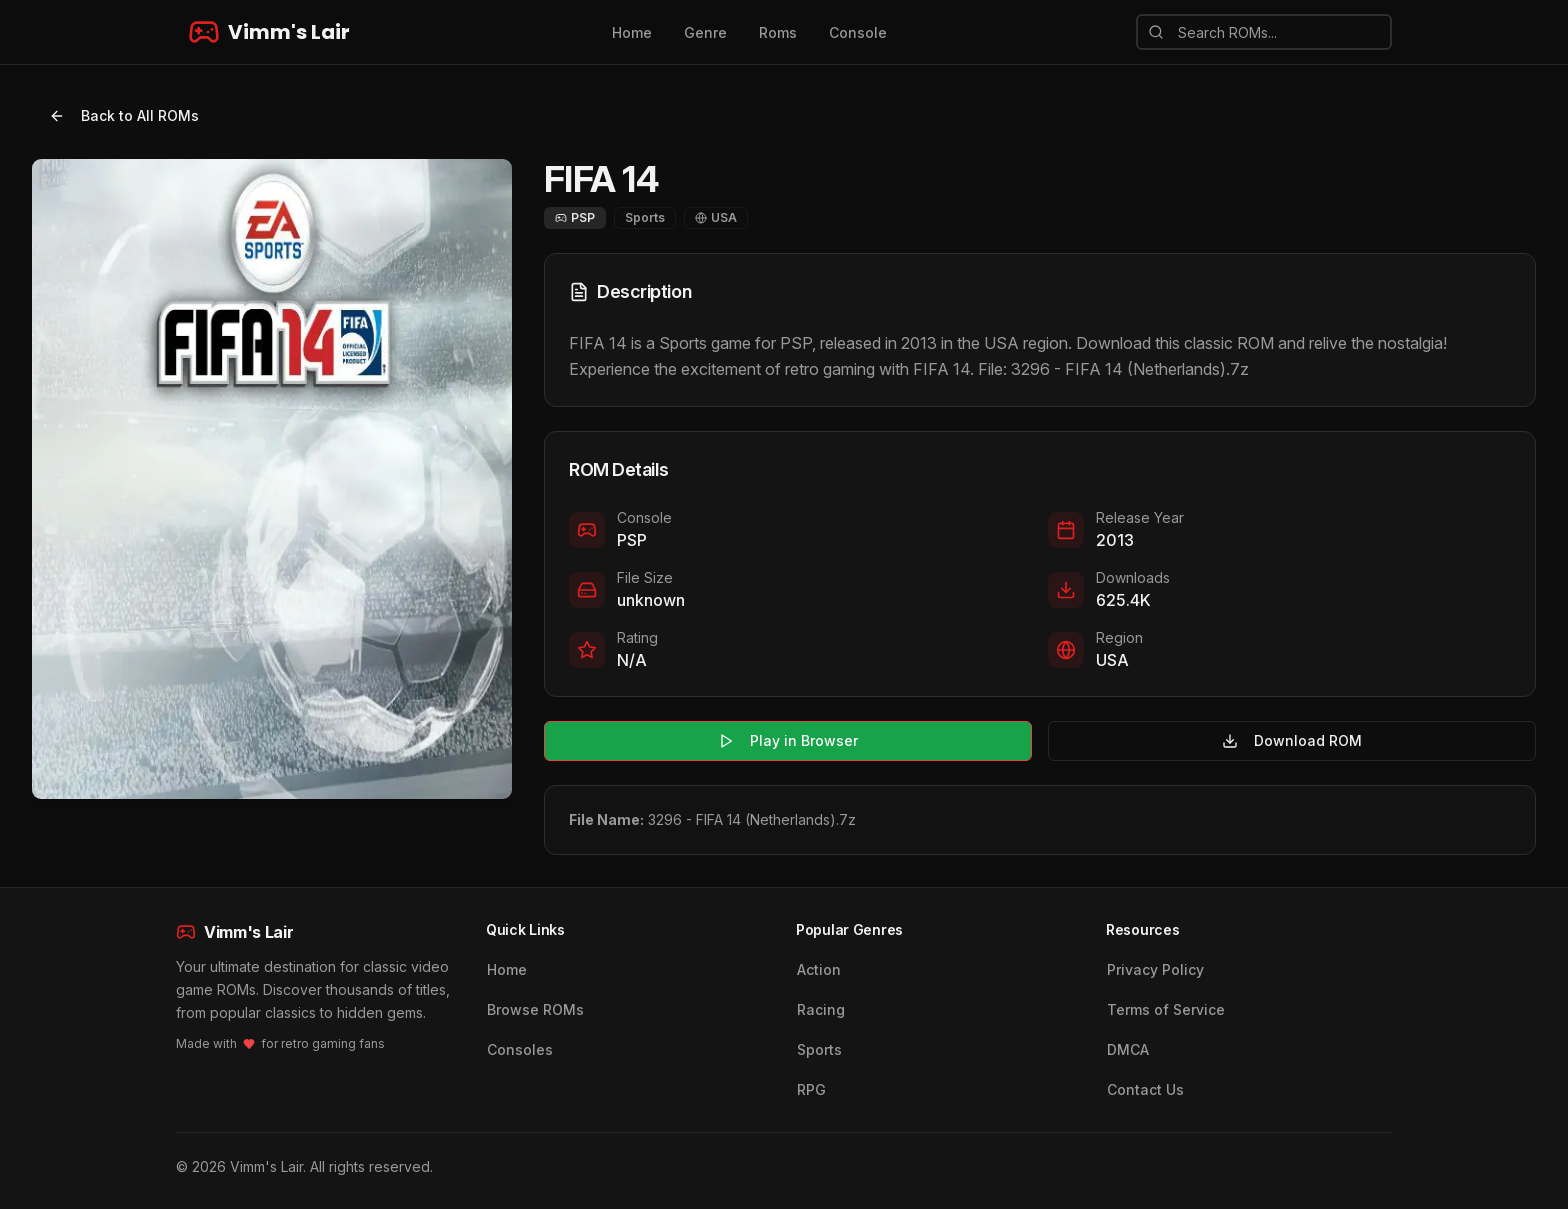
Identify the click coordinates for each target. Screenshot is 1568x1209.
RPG (811, 1089)
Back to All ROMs (124, 115)
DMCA (1128, 1049)
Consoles (520, 1049)
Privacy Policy (1155, 969)
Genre (705, 32)
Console (858, 32)
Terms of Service (1166, 1009)
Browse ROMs (535, 1009)
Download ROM (1292, 740)
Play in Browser (788, 740)
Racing (821, 1009)
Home (632, 32)
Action (819, 969)
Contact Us (1145, 1089)
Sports (819, 1049)
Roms (778, 32)
